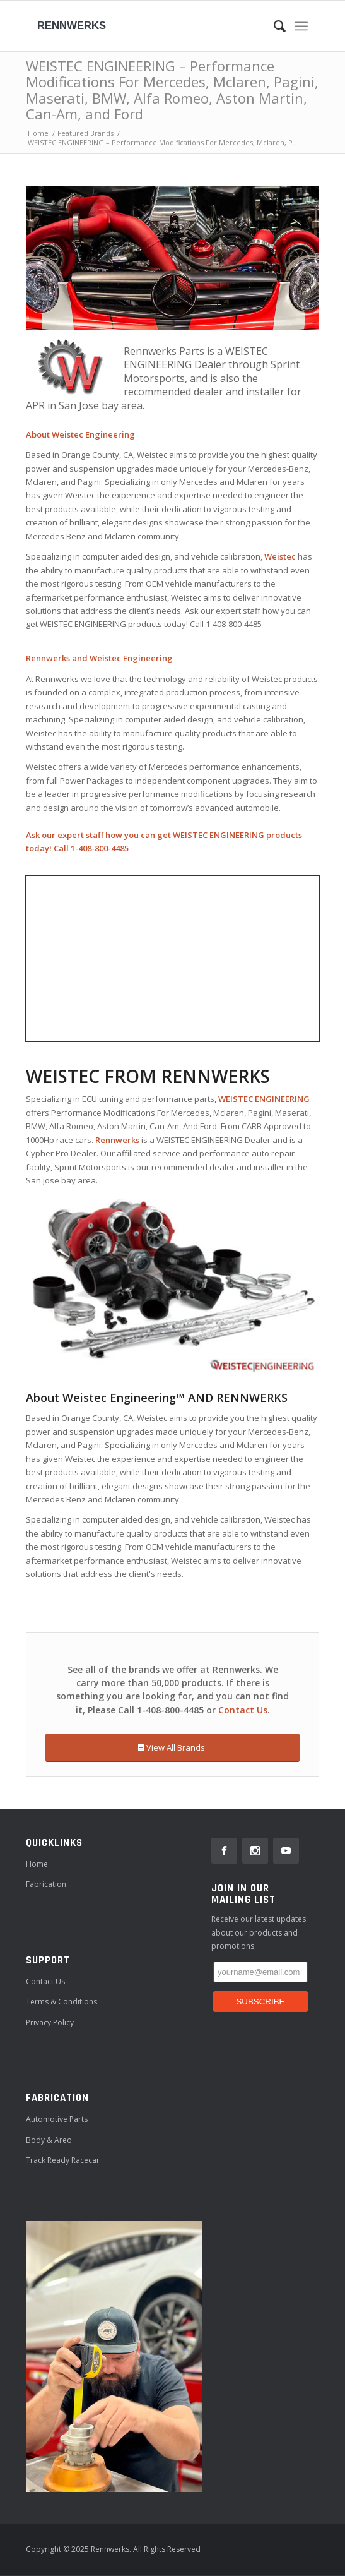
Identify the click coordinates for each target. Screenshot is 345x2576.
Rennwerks (71, 26)
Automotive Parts (57, 2119)
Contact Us (242, 1710)
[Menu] (301, 26)
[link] (224, 1851)
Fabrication (46, 1884)
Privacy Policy (50, 2022)
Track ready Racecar (63, 2160)
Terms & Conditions (61, 2001)
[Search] (273, 26)
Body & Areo (49, 2140)
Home (37, 1864)
